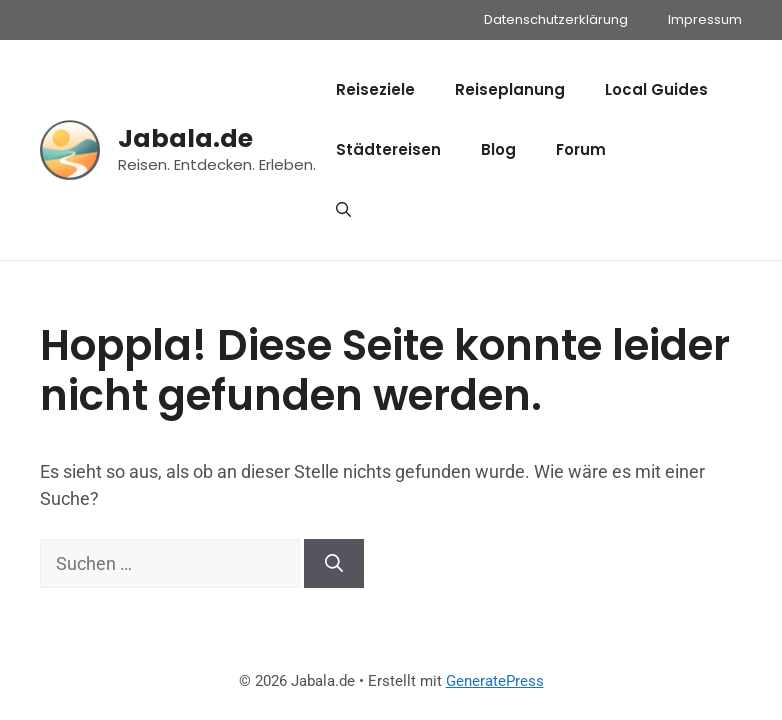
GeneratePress (495, 681)
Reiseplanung (510, 89)
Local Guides (656, 89)
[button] (343, 210)
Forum (581, 149)
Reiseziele (375, 89)
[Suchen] (334, 563)
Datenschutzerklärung (556, 19)
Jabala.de (185, 138)
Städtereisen (388, 149)
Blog (498, 149)
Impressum (705, 19)
